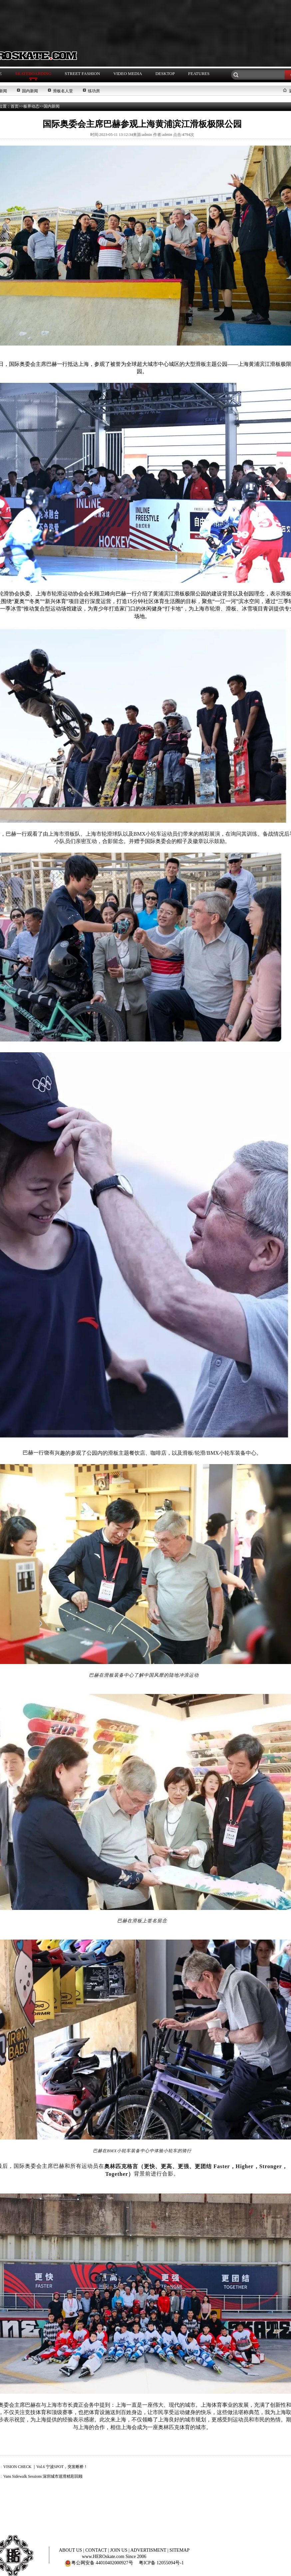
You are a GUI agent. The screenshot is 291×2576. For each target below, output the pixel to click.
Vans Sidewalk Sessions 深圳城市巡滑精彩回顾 (43, 2476)
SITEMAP (179, 2550)
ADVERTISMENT (149, 2550)
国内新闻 (30, 91)
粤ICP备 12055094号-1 (161, 2562)
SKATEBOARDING (33, 73)
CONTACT (96, 2550)
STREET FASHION (82, 73)
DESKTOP (165, 73)
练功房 (94, 91)
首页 (15, 106)
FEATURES (198, 73)
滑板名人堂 (63, 91)
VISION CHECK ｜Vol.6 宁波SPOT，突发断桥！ (45, 2466)
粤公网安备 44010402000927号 (99, 2562)
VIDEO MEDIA (127, 73)
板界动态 (31, 106)
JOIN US (119, 2550)
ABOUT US (71, 2550)
